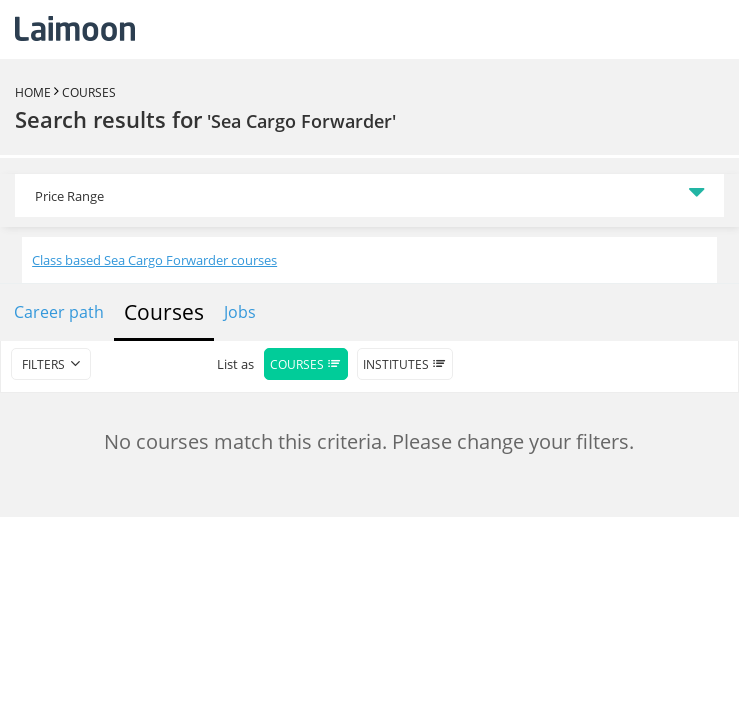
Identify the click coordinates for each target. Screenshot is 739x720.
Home (33, 92)
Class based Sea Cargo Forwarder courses (154, 260)
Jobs (240, 312)
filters (43, 364)
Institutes (405, 364)
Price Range (69, 196)
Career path (59, 312)
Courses (89, 92)
